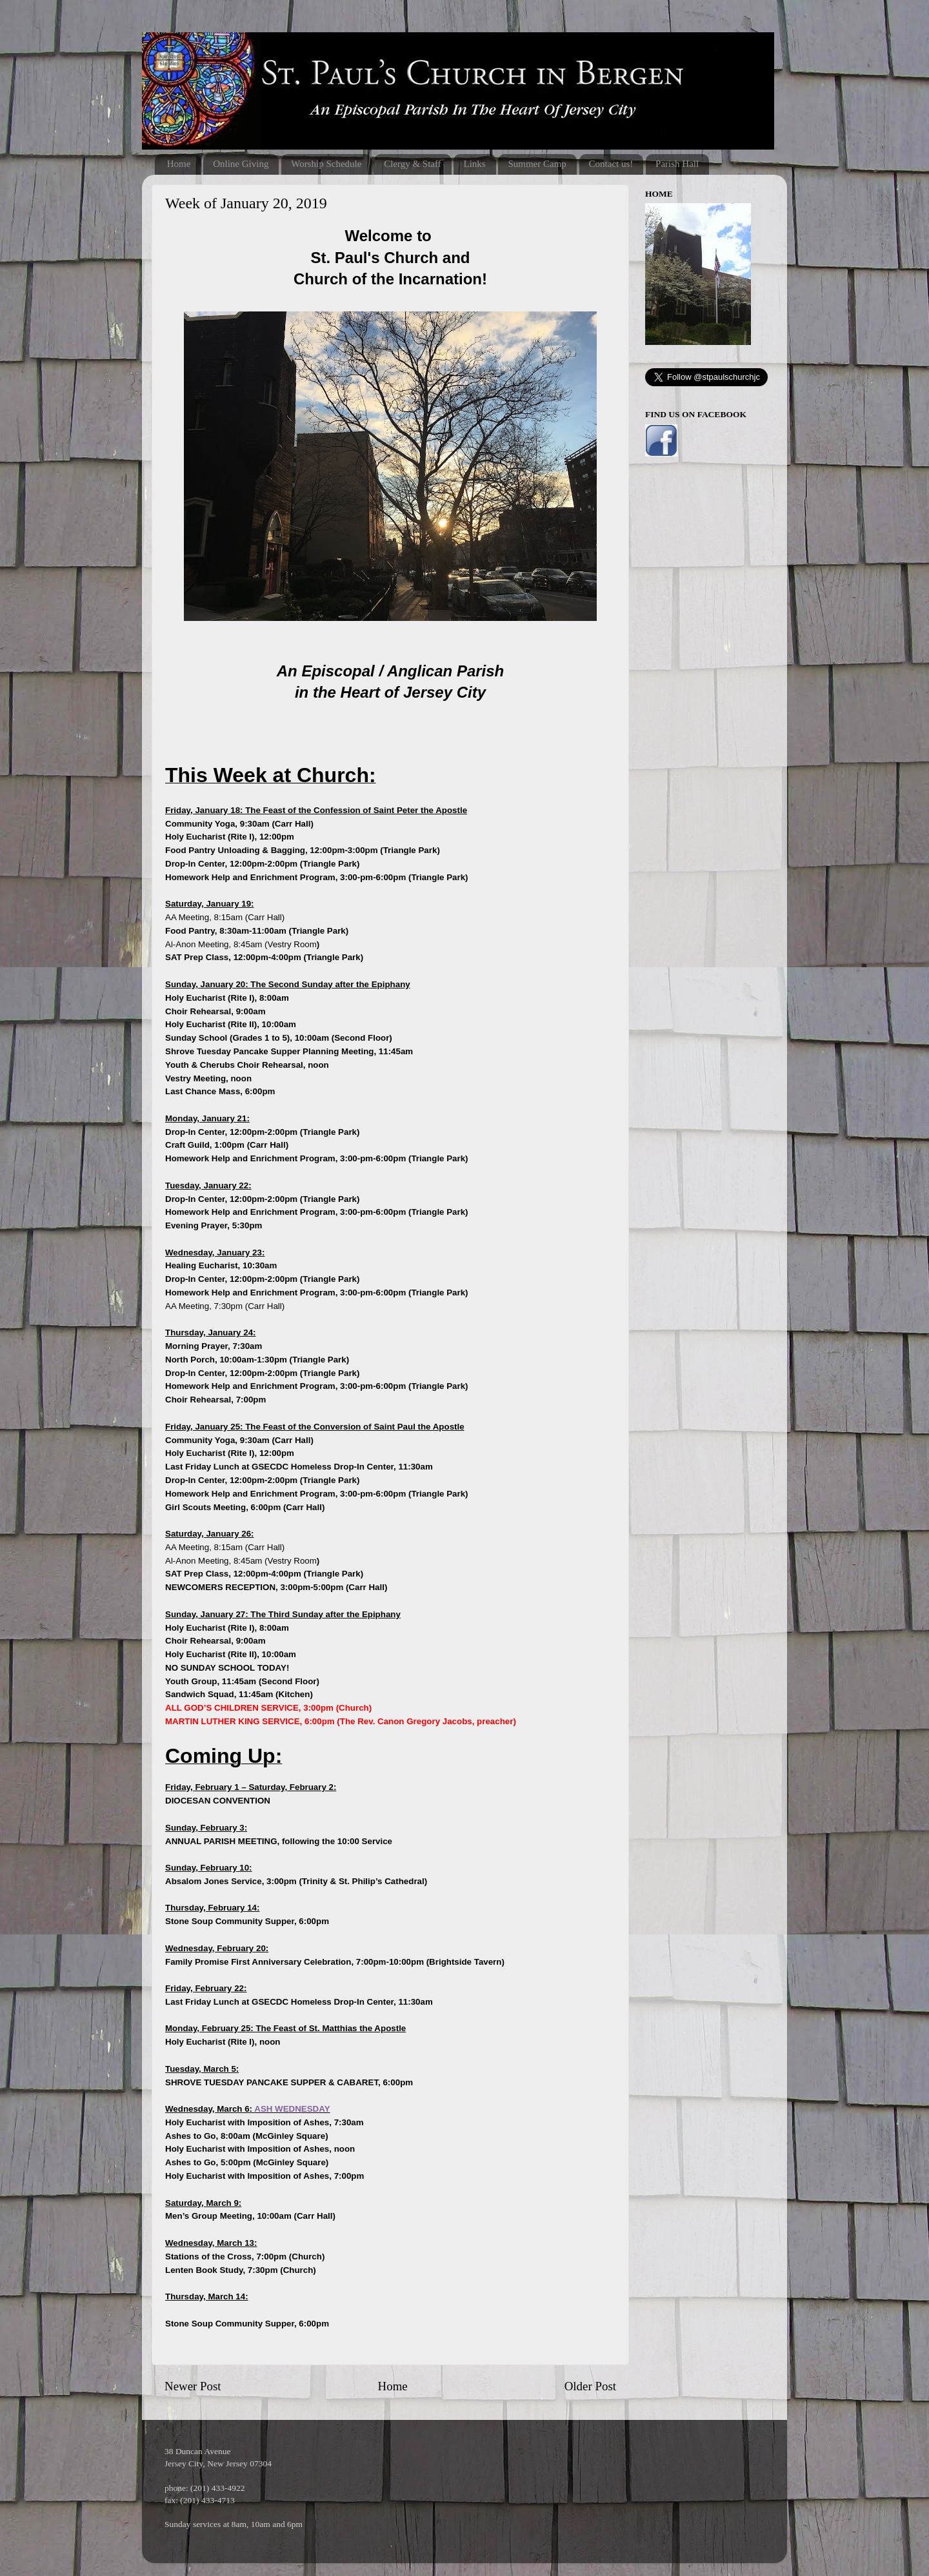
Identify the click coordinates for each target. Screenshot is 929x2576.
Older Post (590, 2386)
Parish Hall (677, 164)
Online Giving (240, 164)
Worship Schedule (326, 164)
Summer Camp (537, 164)
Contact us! (611, 164)
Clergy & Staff (412, 164)
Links (474, 164)
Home (179, 164)
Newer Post (193, 2386)
